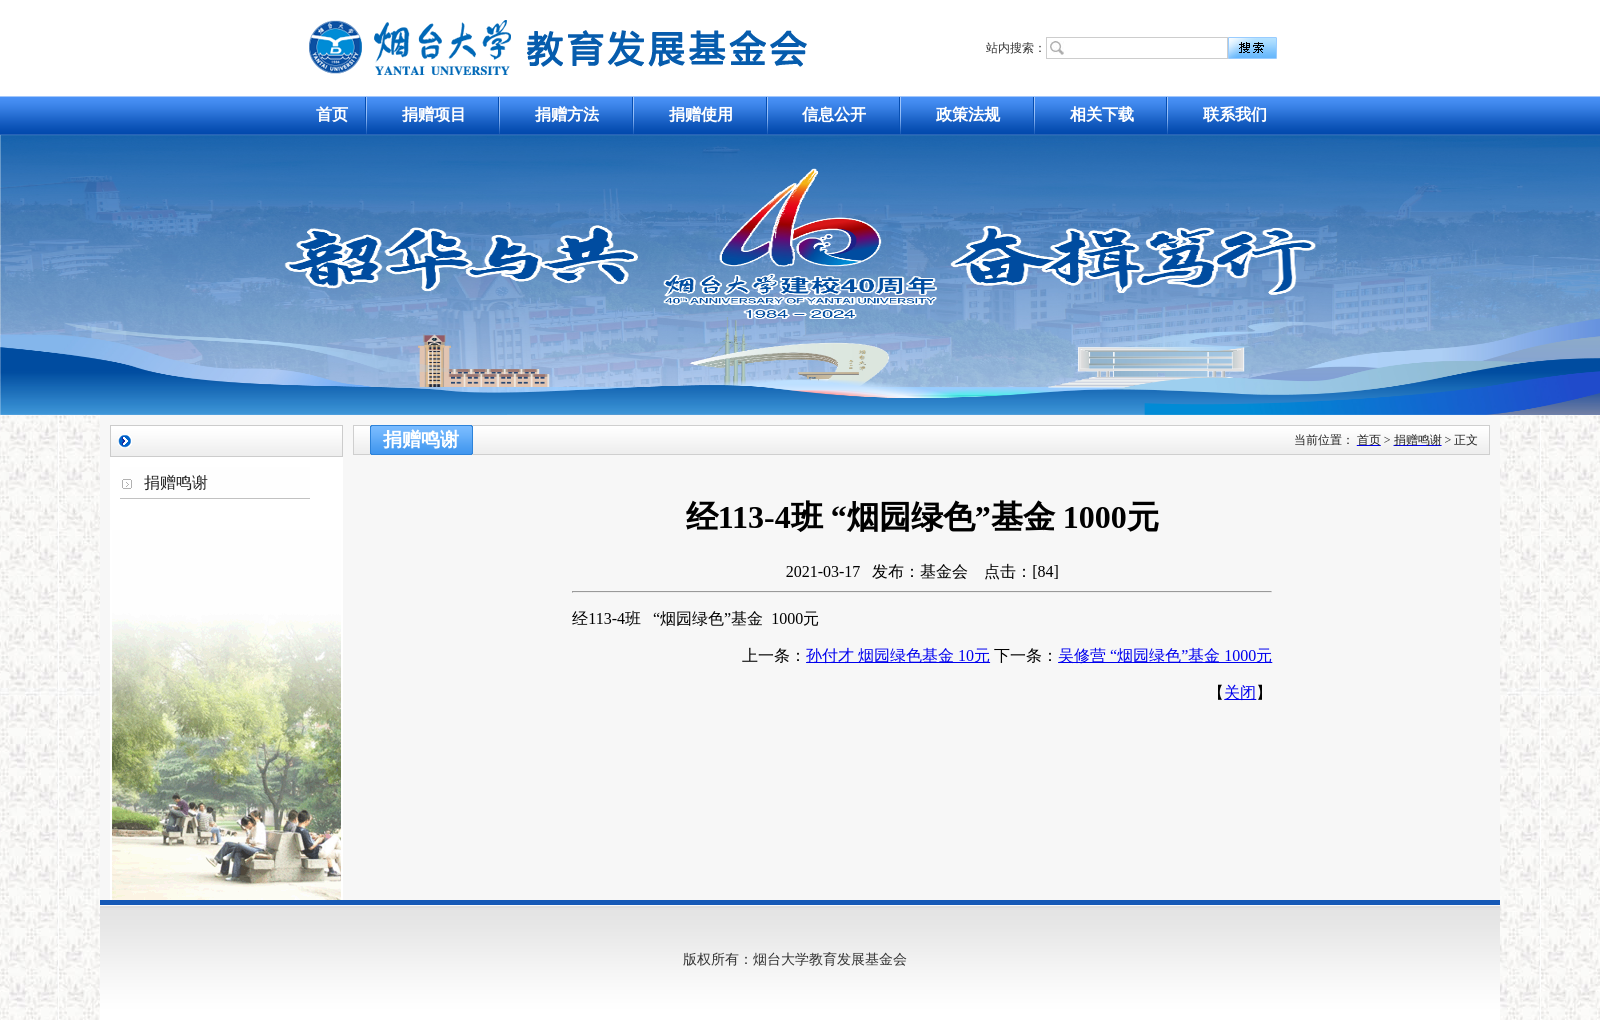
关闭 (1240, 692)
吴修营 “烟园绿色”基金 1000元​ (1165, 655)
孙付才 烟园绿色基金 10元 (898, 655)
